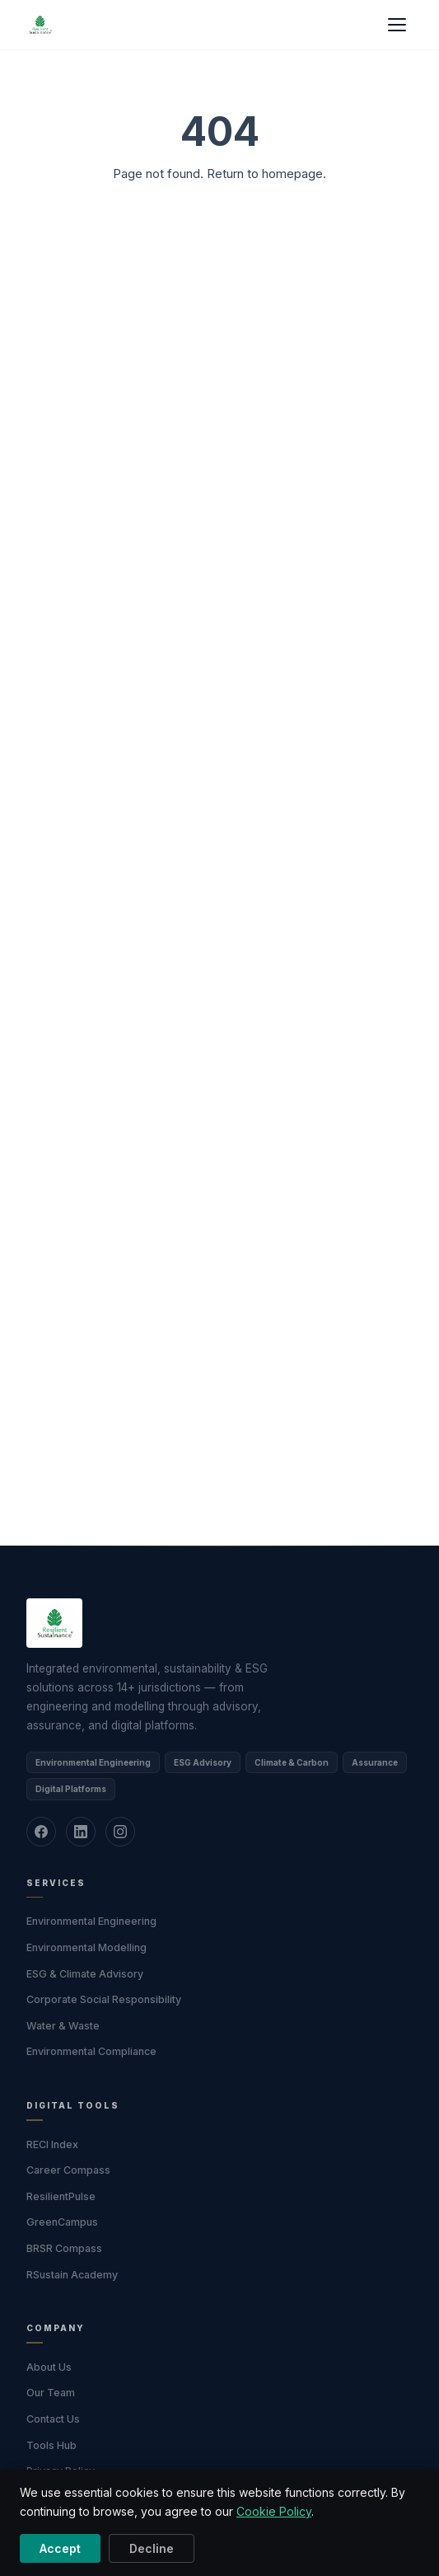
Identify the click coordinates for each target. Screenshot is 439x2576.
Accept (60, 2548)
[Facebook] (41, 1831)
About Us (49, 2367)
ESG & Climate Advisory (84, 1974)
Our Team (50, 2392)
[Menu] (397, 25)
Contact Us (53, 2419)
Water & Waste (63, 2026)
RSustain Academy (72, 2275)
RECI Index (52, 2144)
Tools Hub (51, 2445)
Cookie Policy (273, 2511)
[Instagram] (120, 1831)
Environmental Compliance (91, 2051)
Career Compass (68, 2170)
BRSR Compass (64, 2248)
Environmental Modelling (86, 1947)
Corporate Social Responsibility (103, 1999)
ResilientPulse (61, 2196)
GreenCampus (62, 2222)
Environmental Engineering (91, 1921)
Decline (151, 2548)
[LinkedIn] (81, 1831)
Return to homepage (265, 173)
